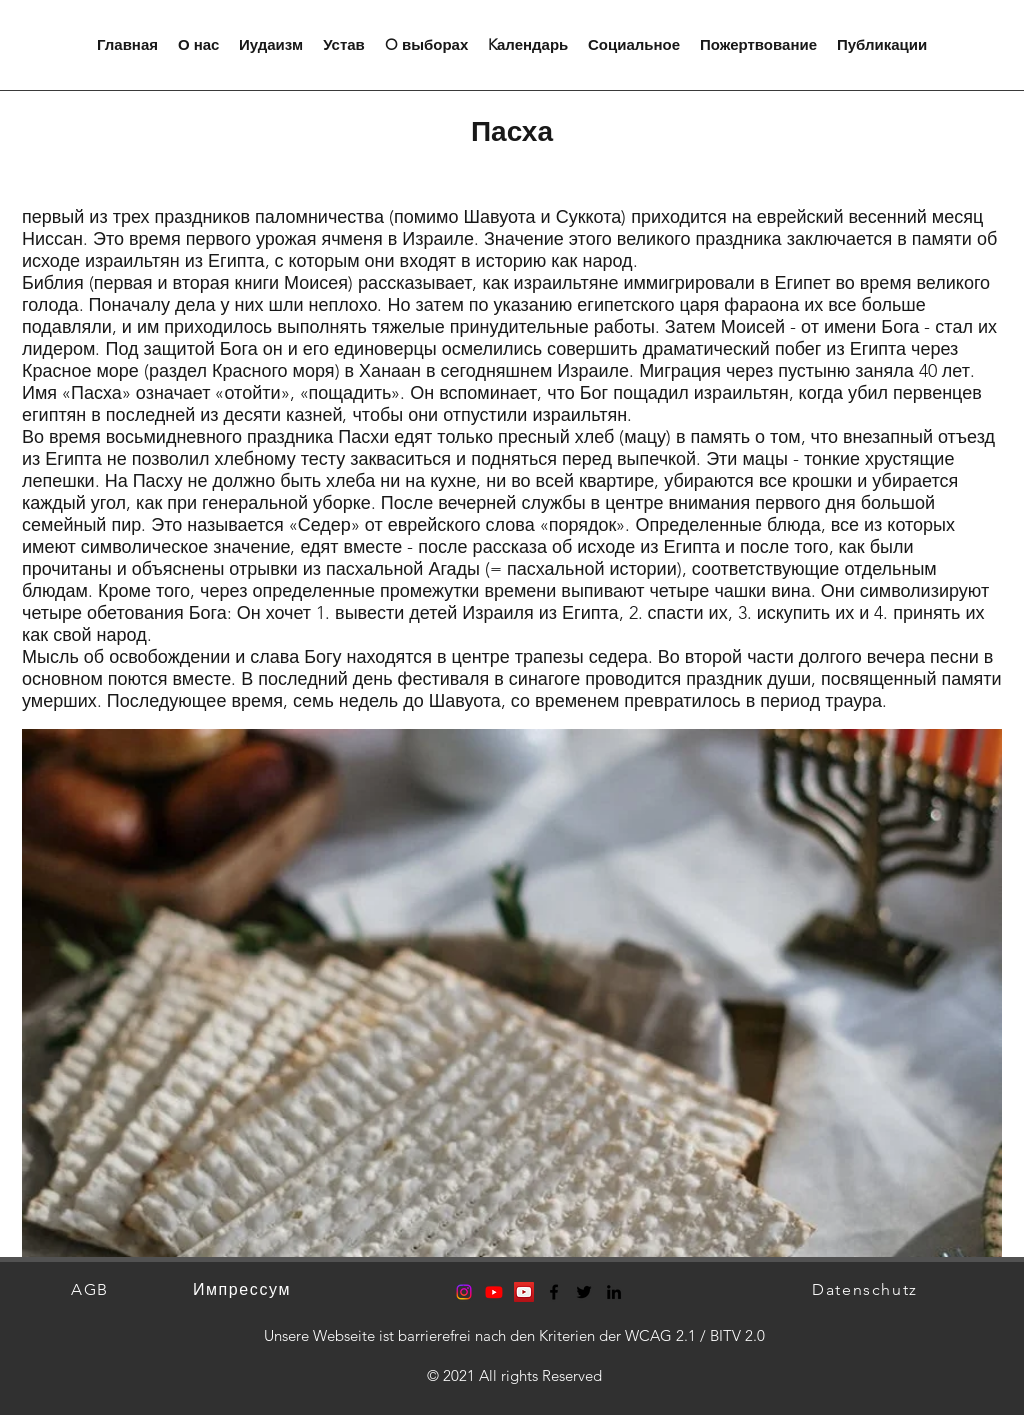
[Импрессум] (244, 1289)
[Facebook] (554, 1292)
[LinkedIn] (614, 1292)
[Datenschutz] (867, 1289)
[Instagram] (464, 1292)
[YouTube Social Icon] (524, 1292)
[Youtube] (494, 1292)
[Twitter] (584, 1292)
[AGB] (92, 1289)
